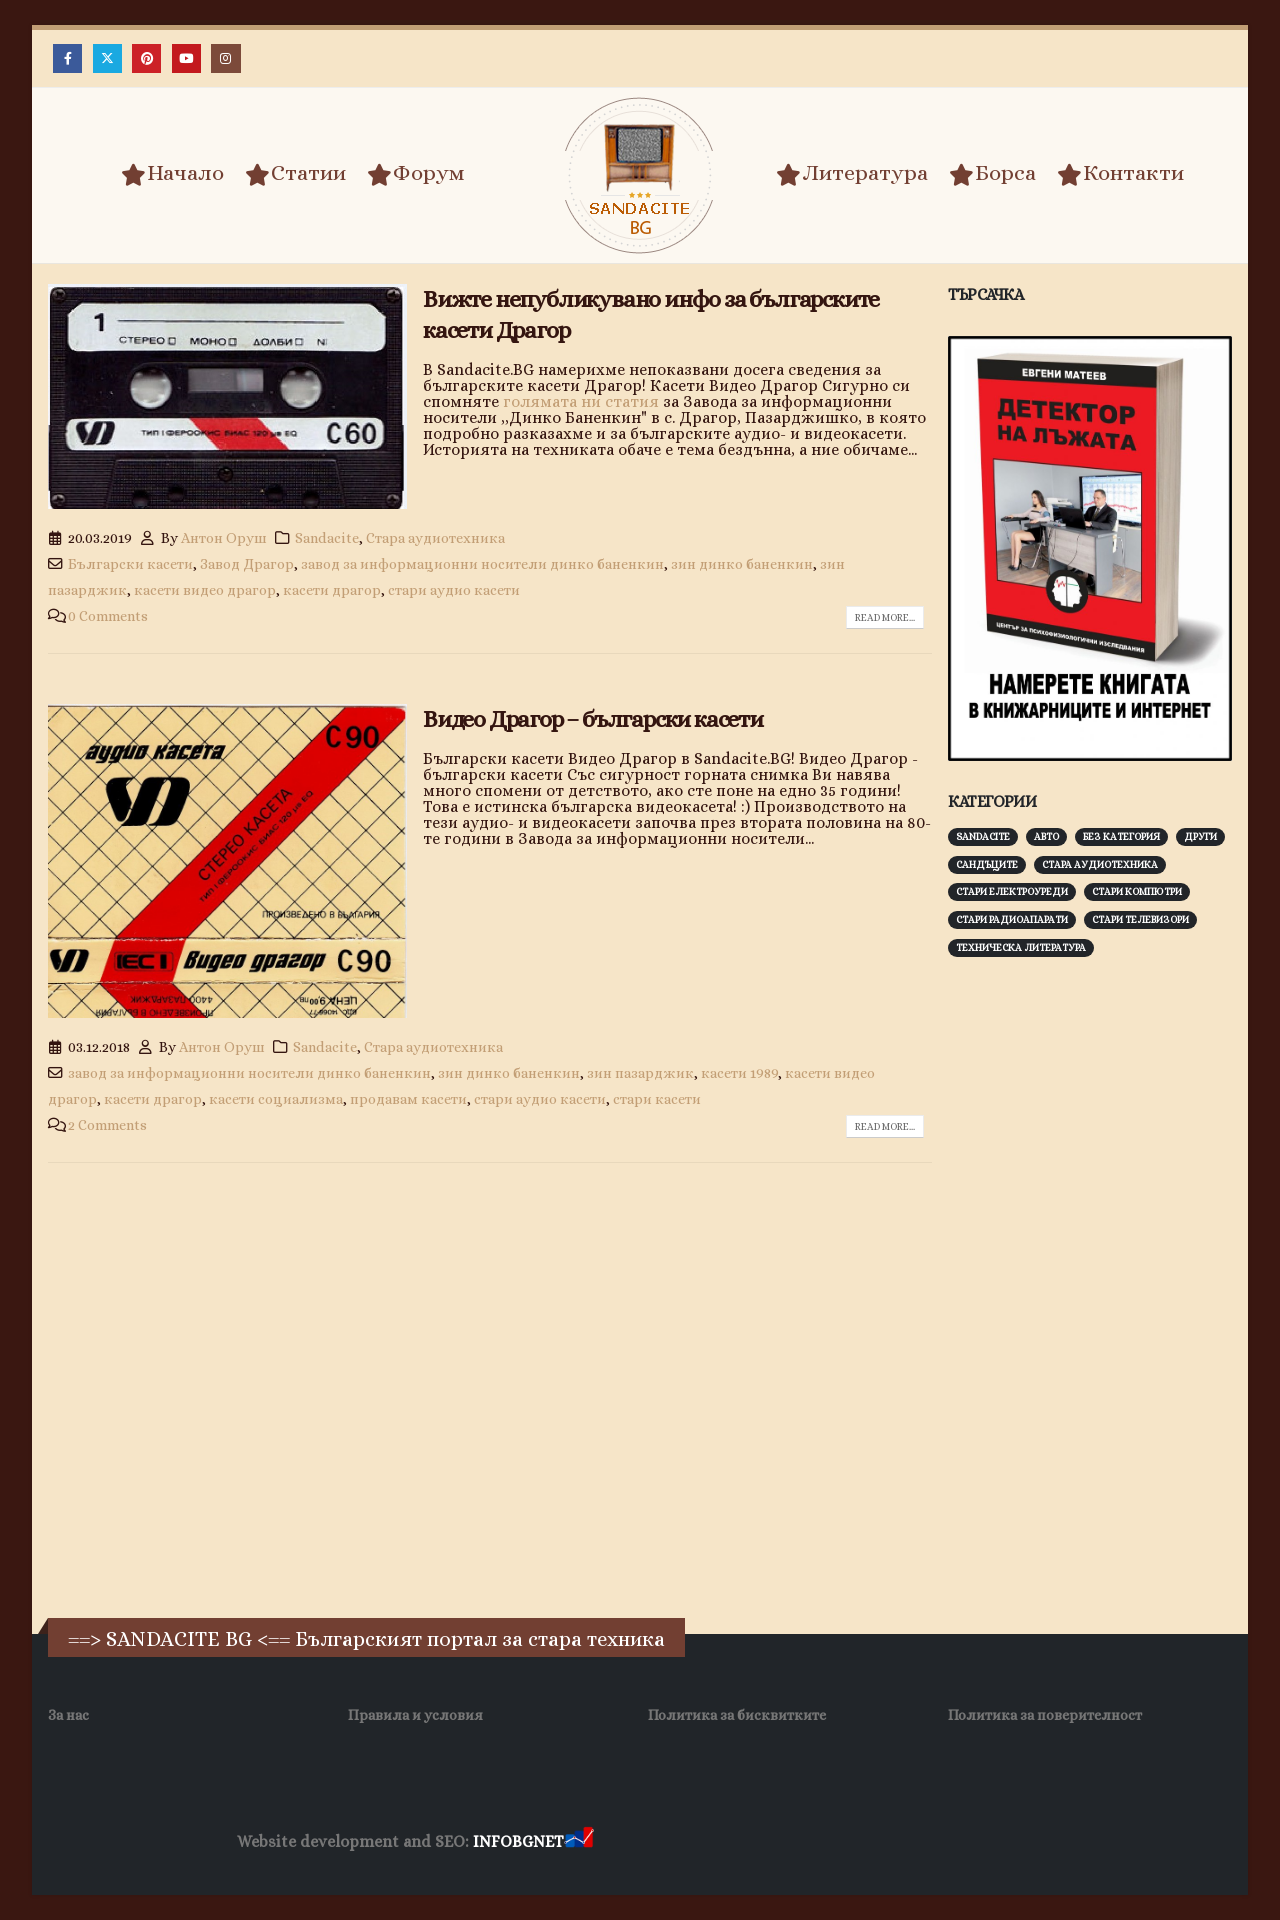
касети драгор (332, 590)
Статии (295, 174)
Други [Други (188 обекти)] (1200, 836)
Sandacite (327, 538)
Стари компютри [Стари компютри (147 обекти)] (1137, 891)
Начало (172, 174)
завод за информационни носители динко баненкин (482, 564)
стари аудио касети (454, 590)
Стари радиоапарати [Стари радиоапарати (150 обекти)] (1012, 919)
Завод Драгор (247, 564)
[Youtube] (186, 58)
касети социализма (276, 1099)
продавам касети (408, 1099)
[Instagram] (225, 58)
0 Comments (108, 616)
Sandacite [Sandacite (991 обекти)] (983, 836)
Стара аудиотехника (435, 538)
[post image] (227, 396)
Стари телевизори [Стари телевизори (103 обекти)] (1140, 919)
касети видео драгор (205, 590)
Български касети (130, 564)
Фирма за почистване (824, 1842)
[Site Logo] (640, 175)
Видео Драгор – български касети (593, 719)
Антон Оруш (224, 538)
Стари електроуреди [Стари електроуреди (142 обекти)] (1012, 891)
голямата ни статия (581, 401)
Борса (992, 174)
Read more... (885, 617)
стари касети (657, 1099)
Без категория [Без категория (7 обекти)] (1121, 836)
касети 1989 (739, 1073)
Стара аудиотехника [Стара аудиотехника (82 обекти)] (1100, 864)
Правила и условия (415, 1715)
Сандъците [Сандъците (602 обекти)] (987, 864)
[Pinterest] (146, 58)
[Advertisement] (1098, 1285)
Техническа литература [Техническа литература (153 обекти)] (1021, 947)
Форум (416, 174)
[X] (107, 58)
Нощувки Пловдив (971, 1842)
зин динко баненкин (742, 564)
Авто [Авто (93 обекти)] (1046, 836)
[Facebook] (67, 58)
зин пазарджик (640, 1073)
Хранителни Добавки (668, 1842)
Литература (852, 174)
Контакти (1120, 174)
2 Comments (107, 1125)
